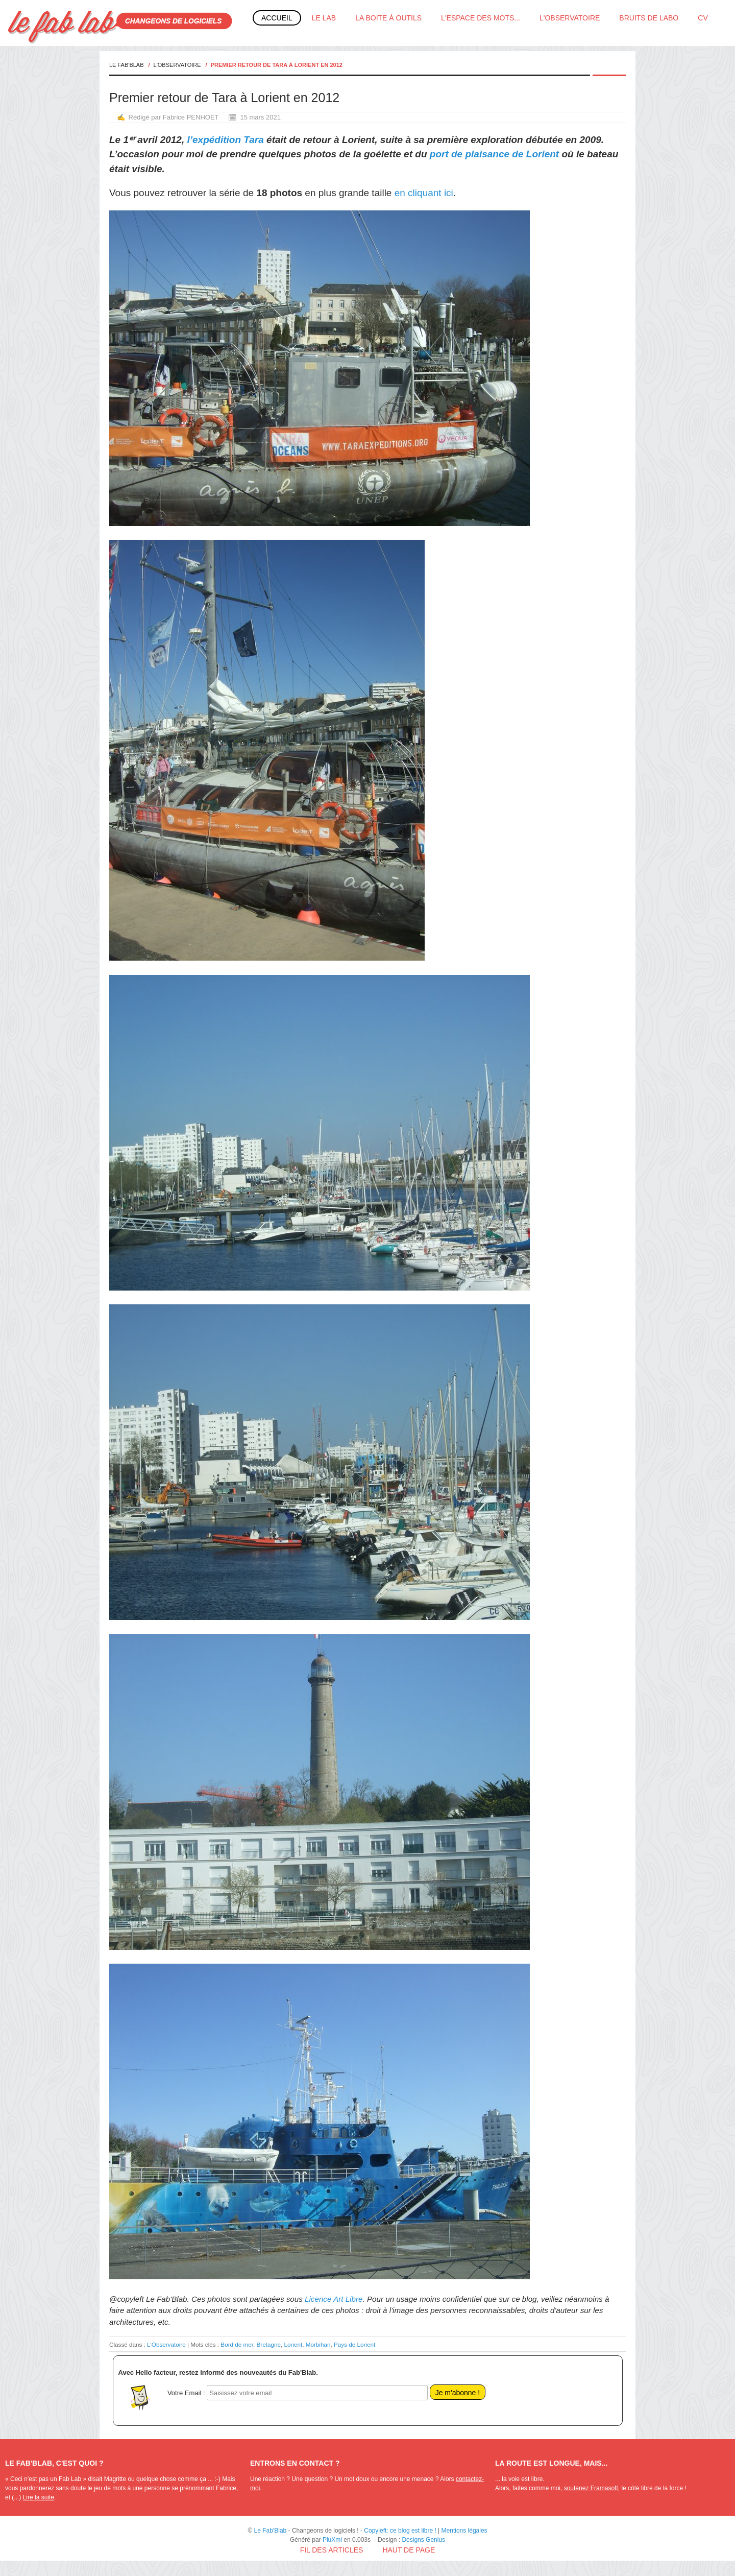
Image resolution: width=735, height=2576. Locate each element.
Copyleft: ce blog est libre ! (400, 2530)
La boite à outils (388, 18)
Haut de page (408, 2550)
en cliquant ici (424, 192)
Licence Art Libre (333, 2299)
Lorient (293, 2344)
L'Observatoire (570, 18)
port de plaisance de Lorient (494, 154)
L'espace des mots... (480, 18)
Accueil (276, 18)
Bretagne (269, 2344)
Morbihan (318, 2344)
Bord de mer (236, 2344)
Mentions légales (464, 2530)
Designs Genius (423, 2539)
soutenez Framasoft (591, 2488)
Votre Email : (186, 2393)
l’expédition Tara (225, 139)
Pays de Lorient (354, 2344)
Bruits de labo (648, 18)
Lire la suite (38, 2497)
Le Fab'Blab (126, 65)
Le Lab (324, 18)
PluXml (332, 2539)
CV (702, 18)
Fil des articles (331, 2550)
